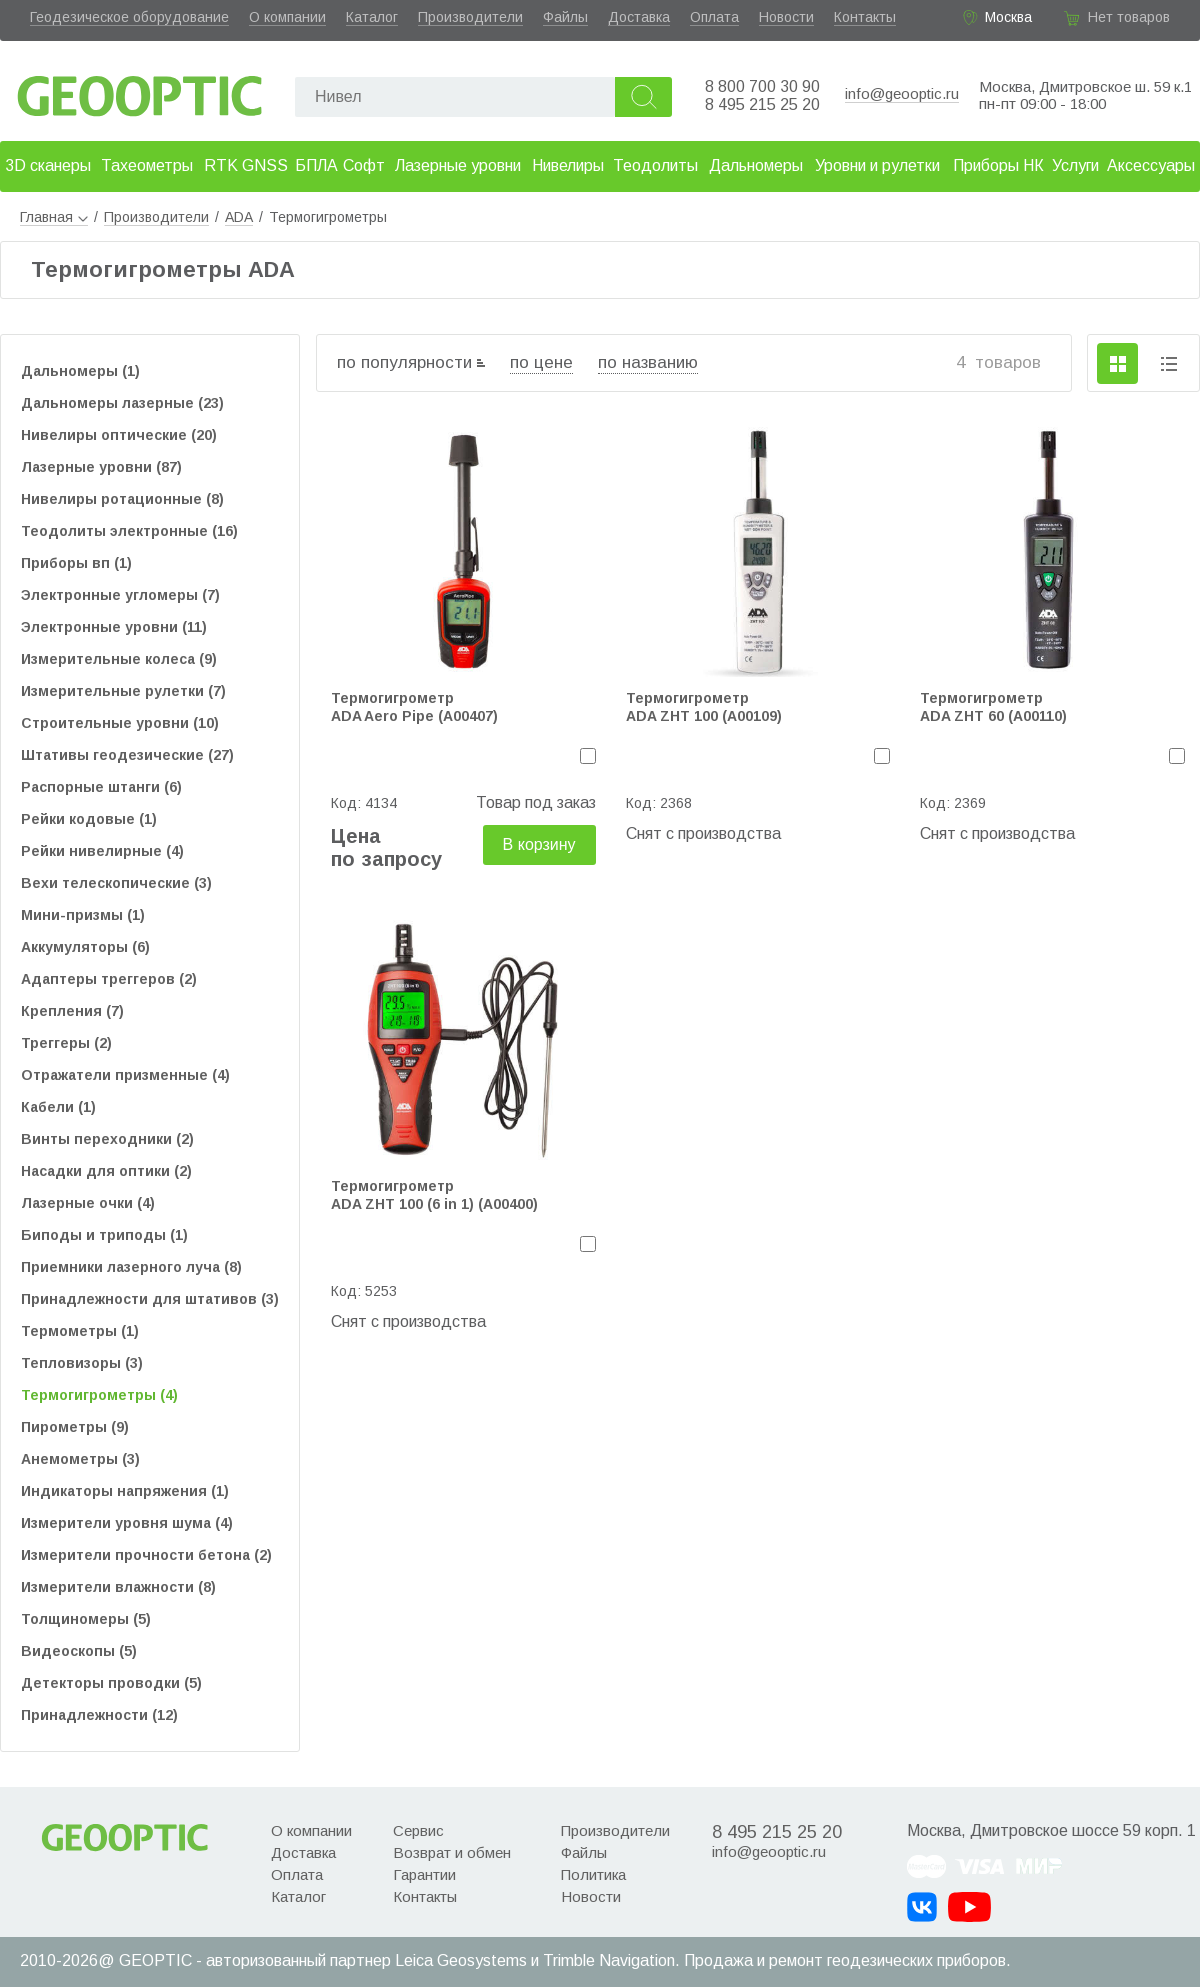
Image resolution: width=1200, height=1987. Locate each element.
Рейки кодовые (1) (89, 819)
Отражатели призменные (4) (125, 1075)
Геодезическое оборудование (129, 17)
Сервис (418, 1830)
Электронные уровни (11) (114, 627)
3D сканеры (48, 165)
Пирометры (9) (75, 1427)
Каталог (372, 17)
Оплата (714, 17)
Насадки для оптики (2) (106, 1171)
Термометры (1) (80, 1331)
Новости (786, 17)
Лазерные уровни (458, 165)
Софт (364, 165)
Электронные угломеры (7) (120, 595)
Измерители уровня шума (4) (127, 1523)
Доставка (639, 17)
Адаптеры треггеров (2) (109, 979)
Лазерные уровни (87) (101, 467)
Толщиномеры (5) (86, 1619)
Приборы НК (998, 165)
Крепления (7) (72, 1011)
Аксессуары (1151, 165)
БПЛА (316, 165)
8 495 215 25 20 (762, 104)
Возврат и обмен (452, 1852)
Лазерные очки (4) (88, 1203)
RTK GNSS (246, 165)
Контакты (865, 17)
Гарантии (424, 1874)
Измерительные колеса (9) (119, 659)
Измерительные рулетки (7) (123, 691)
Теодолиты (655, 165)
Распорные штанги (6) (101, 787)
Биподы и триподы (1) (104, 1235)
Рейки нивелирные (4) (102, 851)
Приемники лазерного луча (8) (131, 1267)
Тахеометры (147, 165)
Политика (593, 1874)
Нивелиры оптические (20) (119, 435)
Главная (54, 217)
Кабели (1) (58, 1107)
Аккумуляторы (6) (85, 947)
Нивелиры (568, 165)
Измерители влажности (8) (118, 1587)
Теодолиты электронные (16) (129, 531)
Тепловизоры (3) (82, 1363)
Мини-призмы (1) (83, 915)
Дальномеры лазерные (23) (122, 403)
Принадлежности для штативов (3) (150, 1299)
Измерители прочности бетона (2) (146, 1555)
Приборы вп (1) (76, 563)
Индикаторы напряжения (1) (125, 1491)
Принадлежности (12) (99, 1715)
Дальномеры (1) (80, 371)
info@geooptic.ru (902, 93)
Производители (470, 17)
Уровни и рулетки (877, 165)
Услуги (1075, 165)
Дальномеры (756, 165)
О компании (287, 17)
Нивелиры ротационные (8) (122, 499)
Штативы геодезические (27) (127, 755)
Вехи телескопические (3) (116, 883)
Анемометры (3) (80, 1459)
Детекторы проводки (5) (111, 1683)
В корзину (539, 844)
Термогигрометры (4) (99, 1395)
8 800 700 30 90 (762, 86)
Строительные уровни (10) (120, 723)
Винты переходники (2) (107, 1139)
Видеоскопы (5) (79, 1651)
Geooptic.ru (140, 90)
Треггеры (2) (66, 1043)
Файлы (565, 17)
